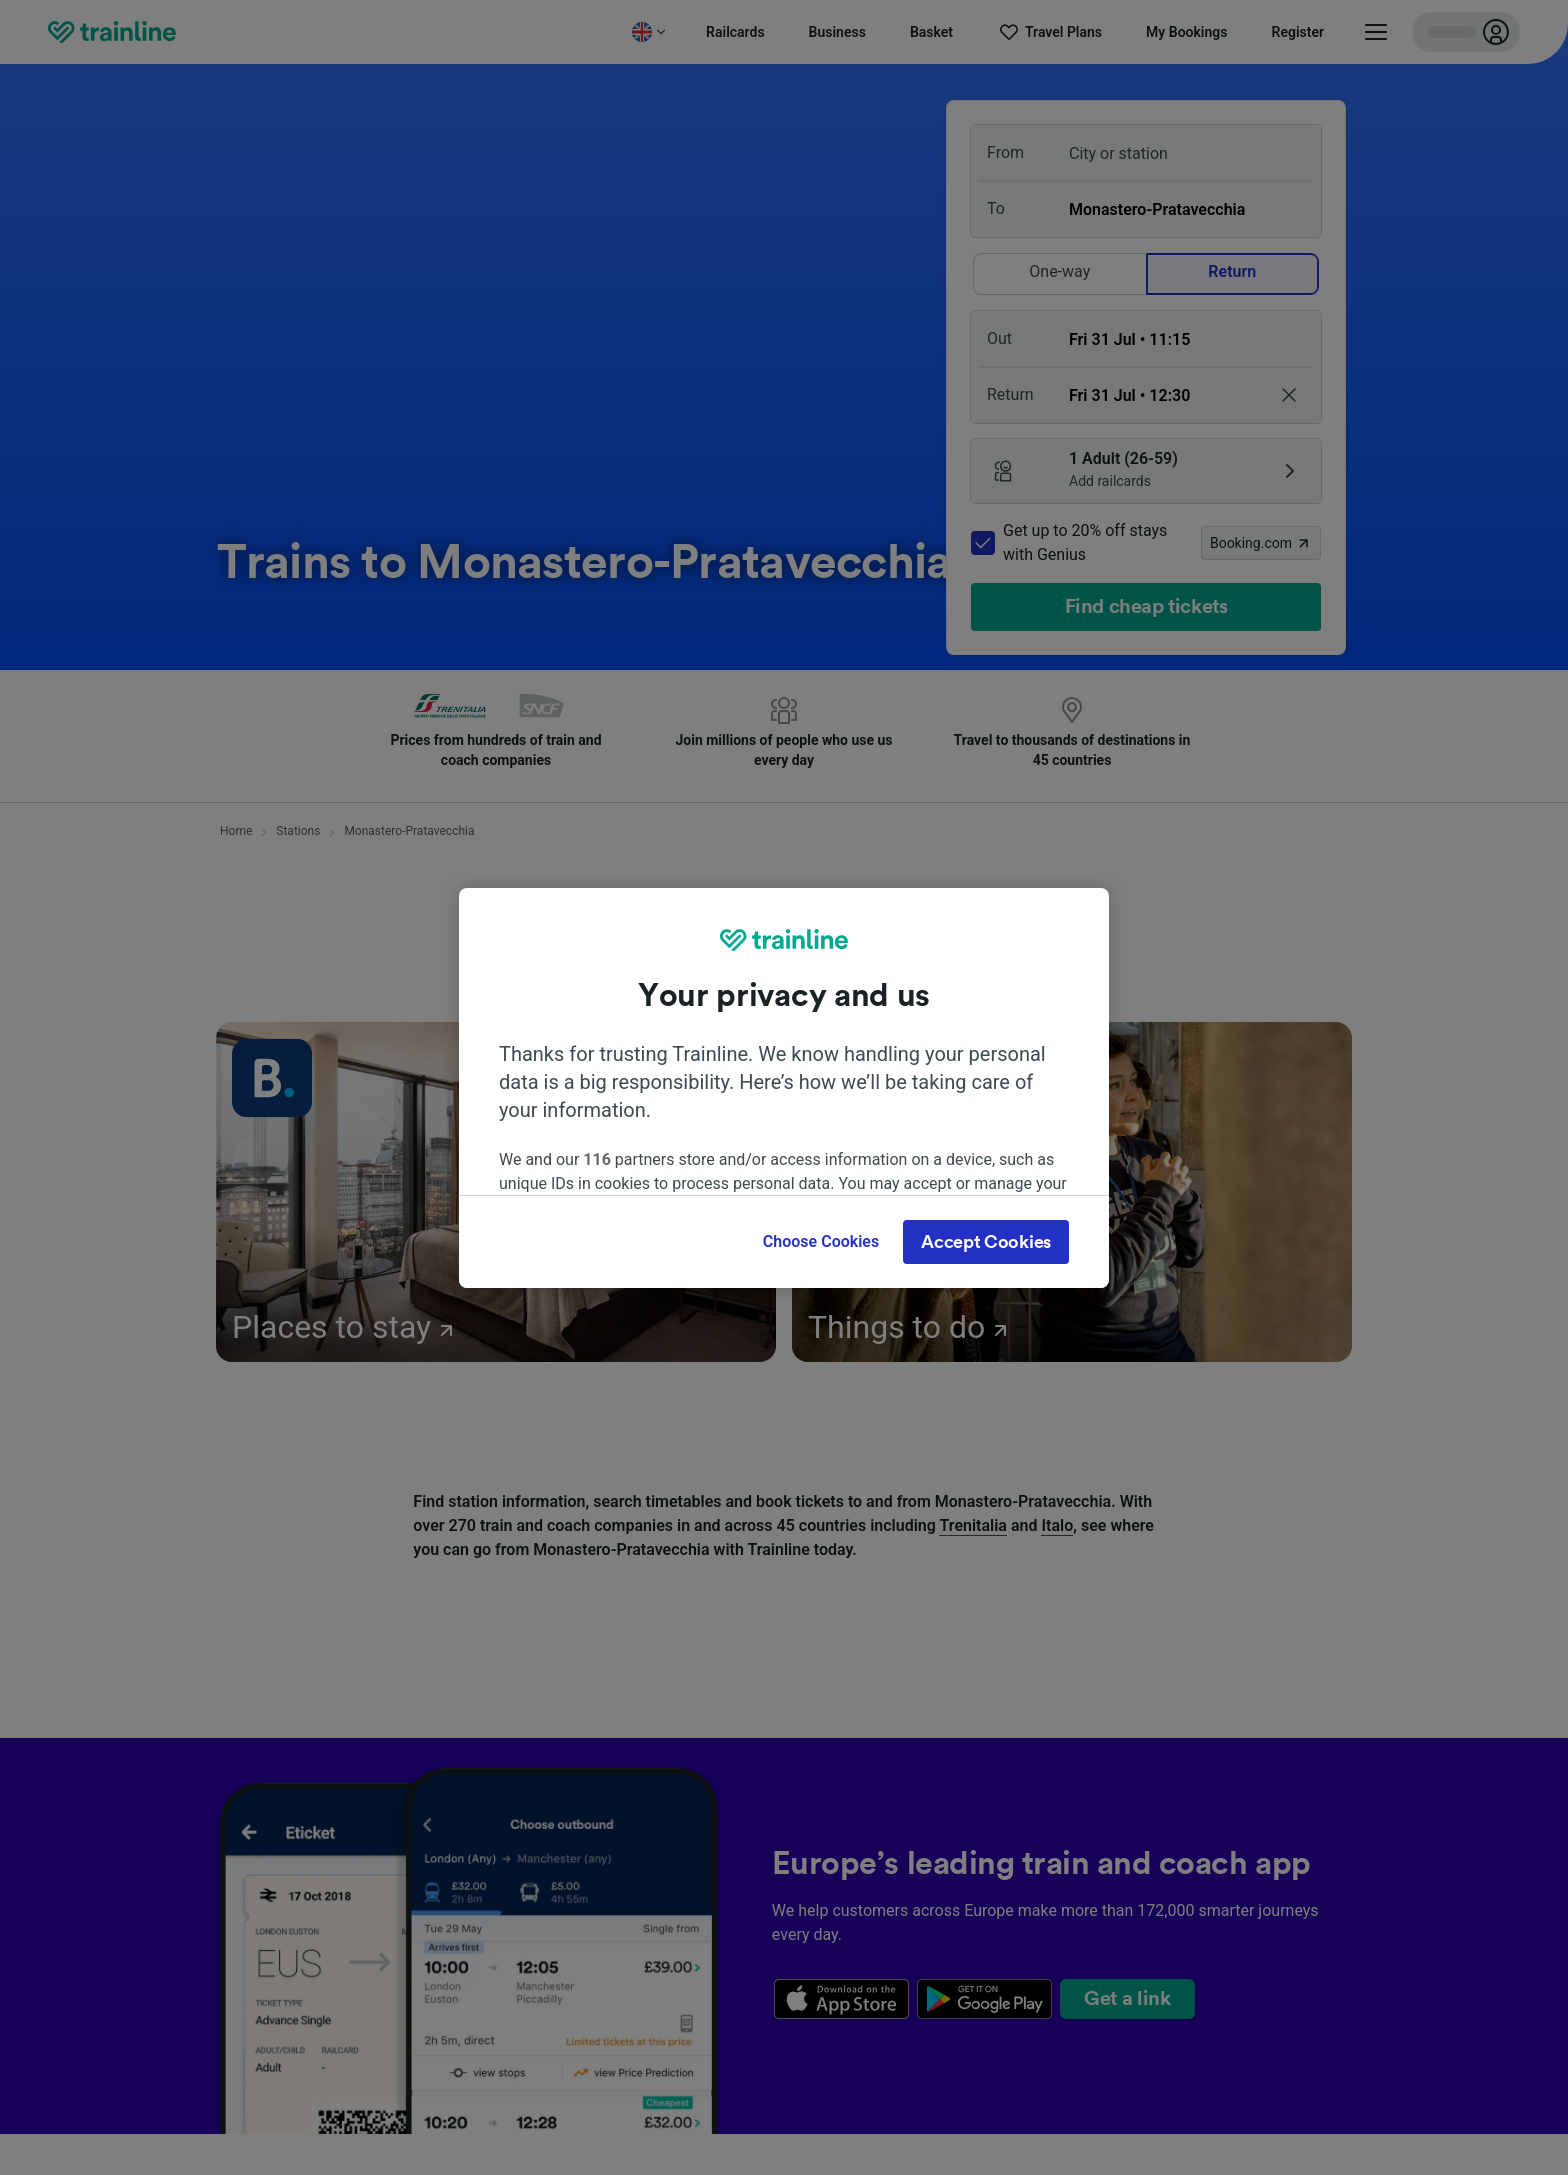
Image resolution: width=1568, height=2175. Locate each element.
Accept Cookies (986, 1242)
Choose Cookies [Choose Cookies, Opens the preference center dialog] (821, 1241)
